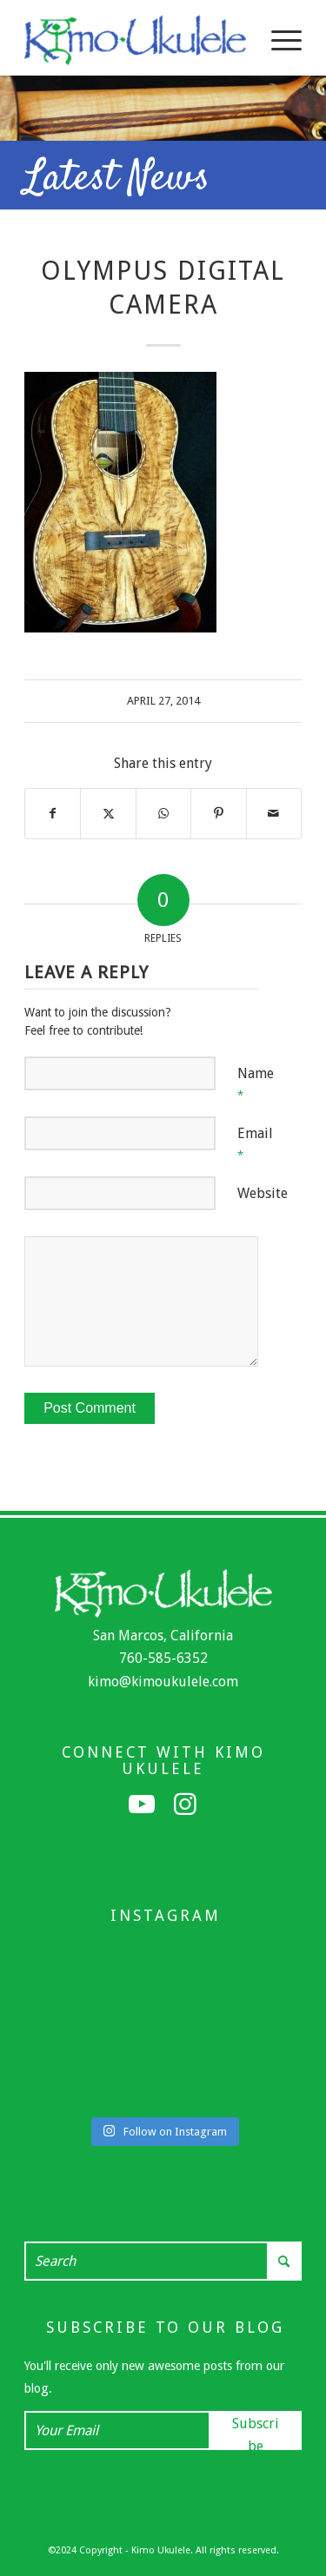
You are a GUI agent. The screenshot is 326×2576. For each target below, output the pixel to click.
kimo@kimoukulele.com (163, 1681)
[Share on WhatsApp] (163, 813)
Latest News (117, 179)
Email (255, 1143)
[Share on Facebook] (52, 813)
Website (262, 1193)
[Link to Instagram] (185, 1804)
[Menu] (278, 40)
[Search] (163, 2261)
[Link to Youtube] (142, 1804)
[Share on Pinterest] (218, 813)
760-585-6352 (163, 1658)
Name (255, 1083)
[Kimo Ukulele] (135, 40)
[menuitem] (278, 40)
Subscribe (255, 2432)
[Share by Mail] (274, 813)
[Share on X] (108, 813)
